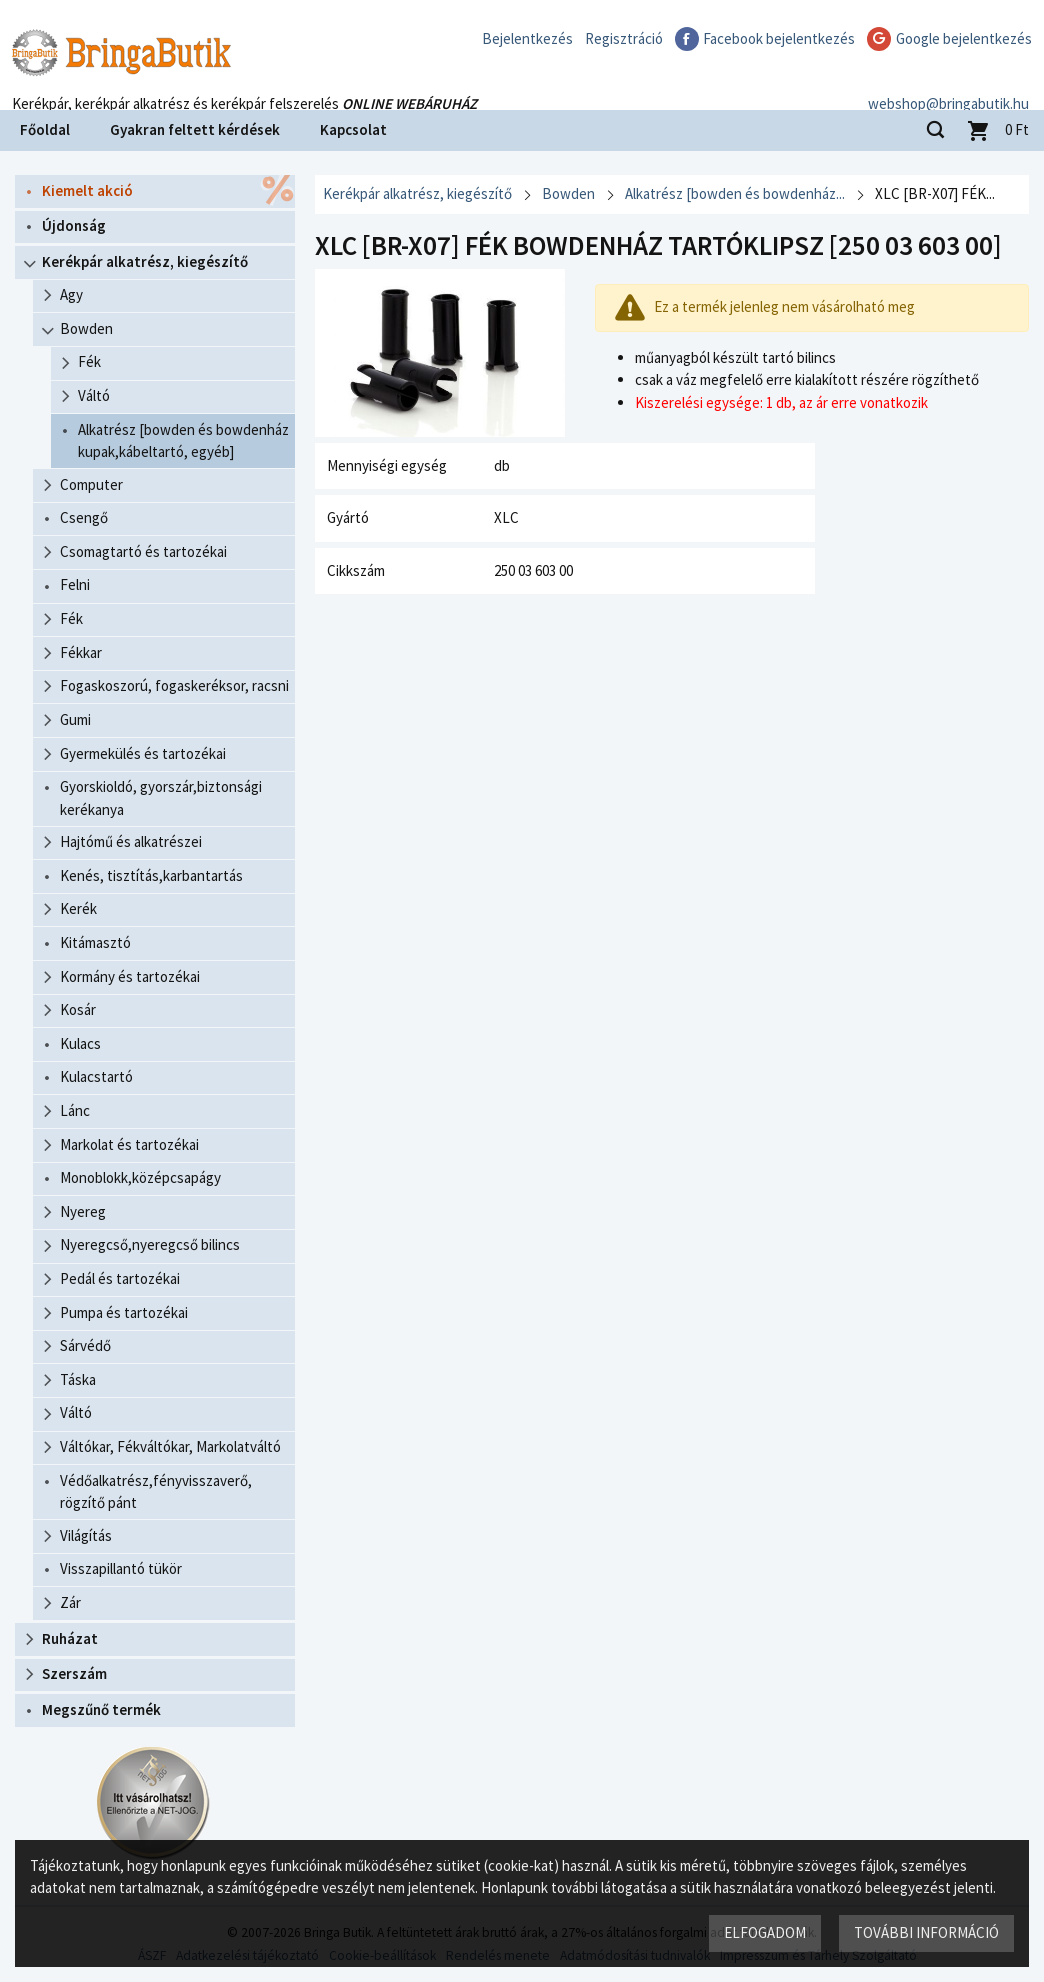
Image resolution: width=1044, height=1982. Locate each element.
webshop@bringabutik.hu (948, 83)
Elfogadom (765, 1932)
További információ (926, 1932)
